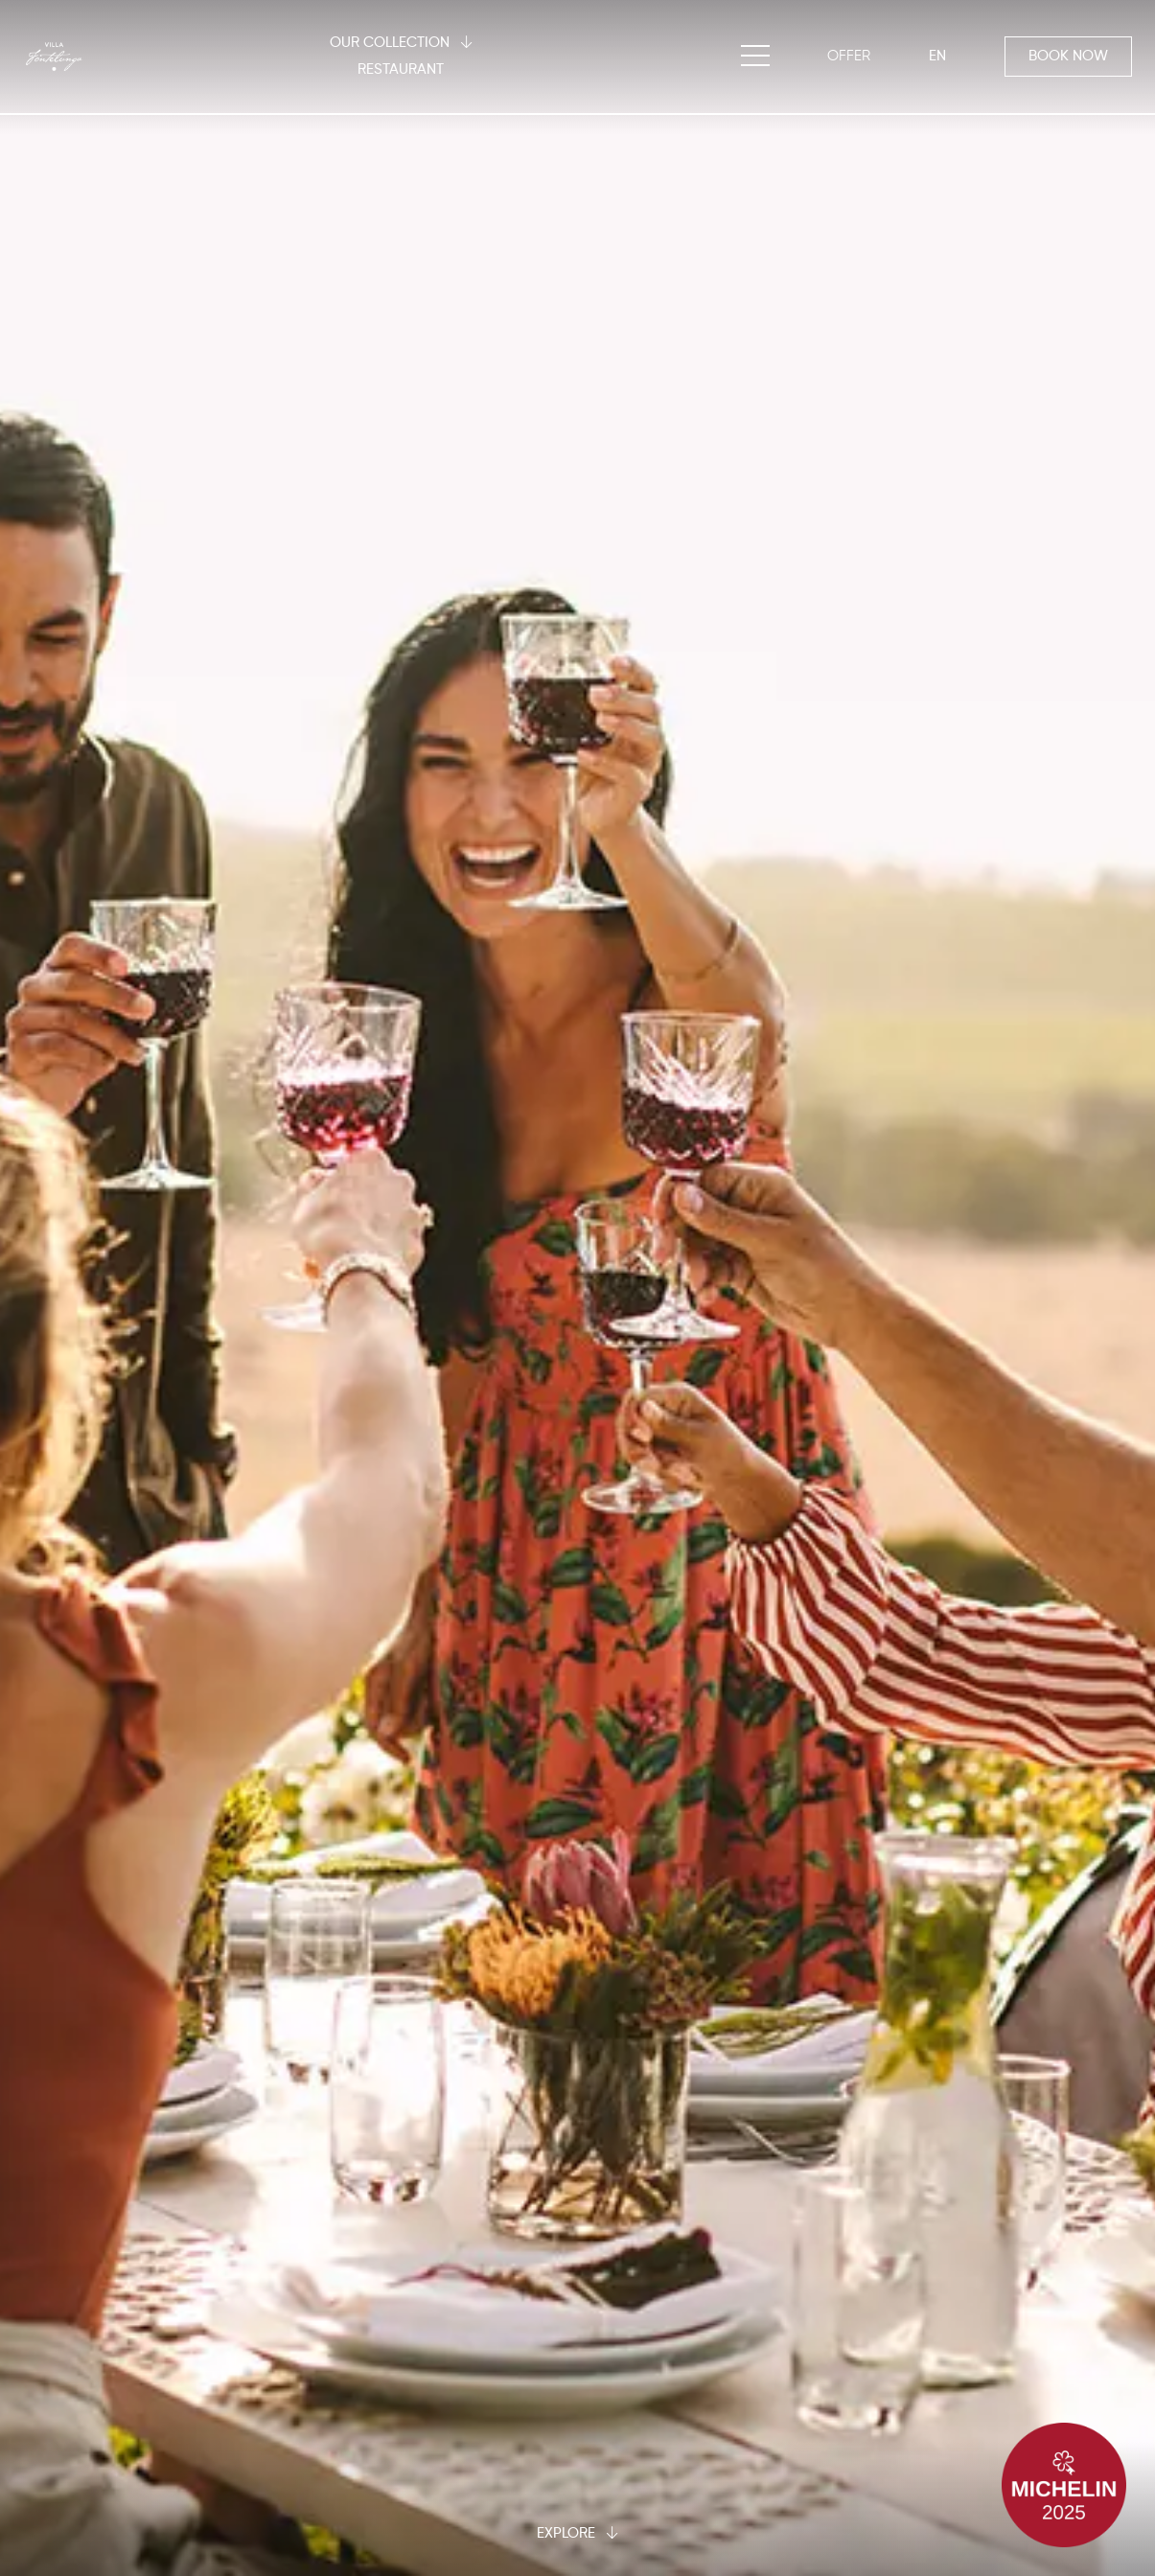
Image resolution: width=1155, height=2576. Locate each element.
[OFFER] (848, 56)
